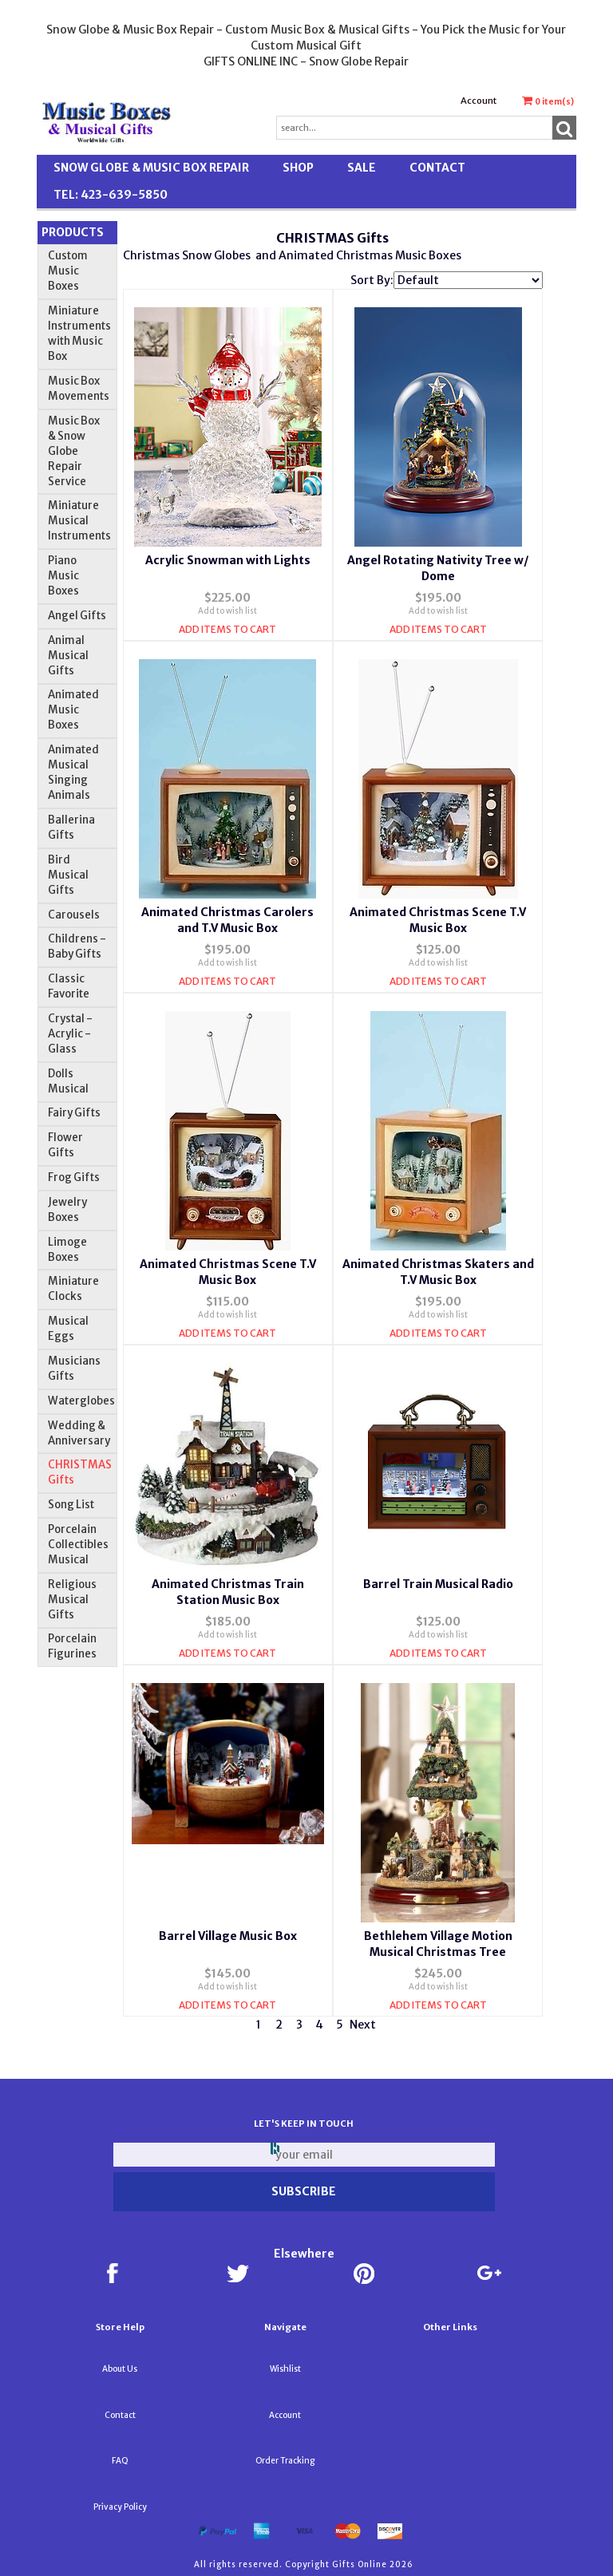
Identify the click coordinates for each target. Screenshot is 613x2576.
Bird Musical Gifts (68, 875)
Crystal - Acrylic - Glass (70, 1034)
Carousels (74, 915)
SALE (361, 167)
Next (363, 2024)
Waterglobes (81, 1401)
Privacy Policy (120, 2507)
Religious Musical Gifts (72, 1600)
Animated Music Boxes (73, 710)
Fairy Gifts (74, 1113)
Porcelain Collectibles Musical (78, 1545)
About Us (119, 2369)
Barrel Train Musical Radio (438, 1584)
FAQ (120, 2460)
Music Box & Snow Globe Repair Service (74, 451)
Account (478, 100)
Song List (71, 1504)
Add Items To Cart (227, 629)
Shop (298, 167)
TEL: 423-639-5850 (110, 195)
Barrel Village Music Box (228, 1936)
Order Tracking (284, 2460)
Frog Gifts (74, 1177)
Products (73, 232)
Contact (437, 167)
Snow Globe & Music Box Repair (151, 167)
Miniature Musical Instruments (79, 521)
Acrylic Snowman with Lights (227, 560)
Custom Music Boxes (68, 271)
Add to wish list (227, 611)
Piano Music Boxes (63, 576)
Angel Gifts (77, 615)
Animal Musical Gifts (68, 656)
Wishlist (285, 2369)
